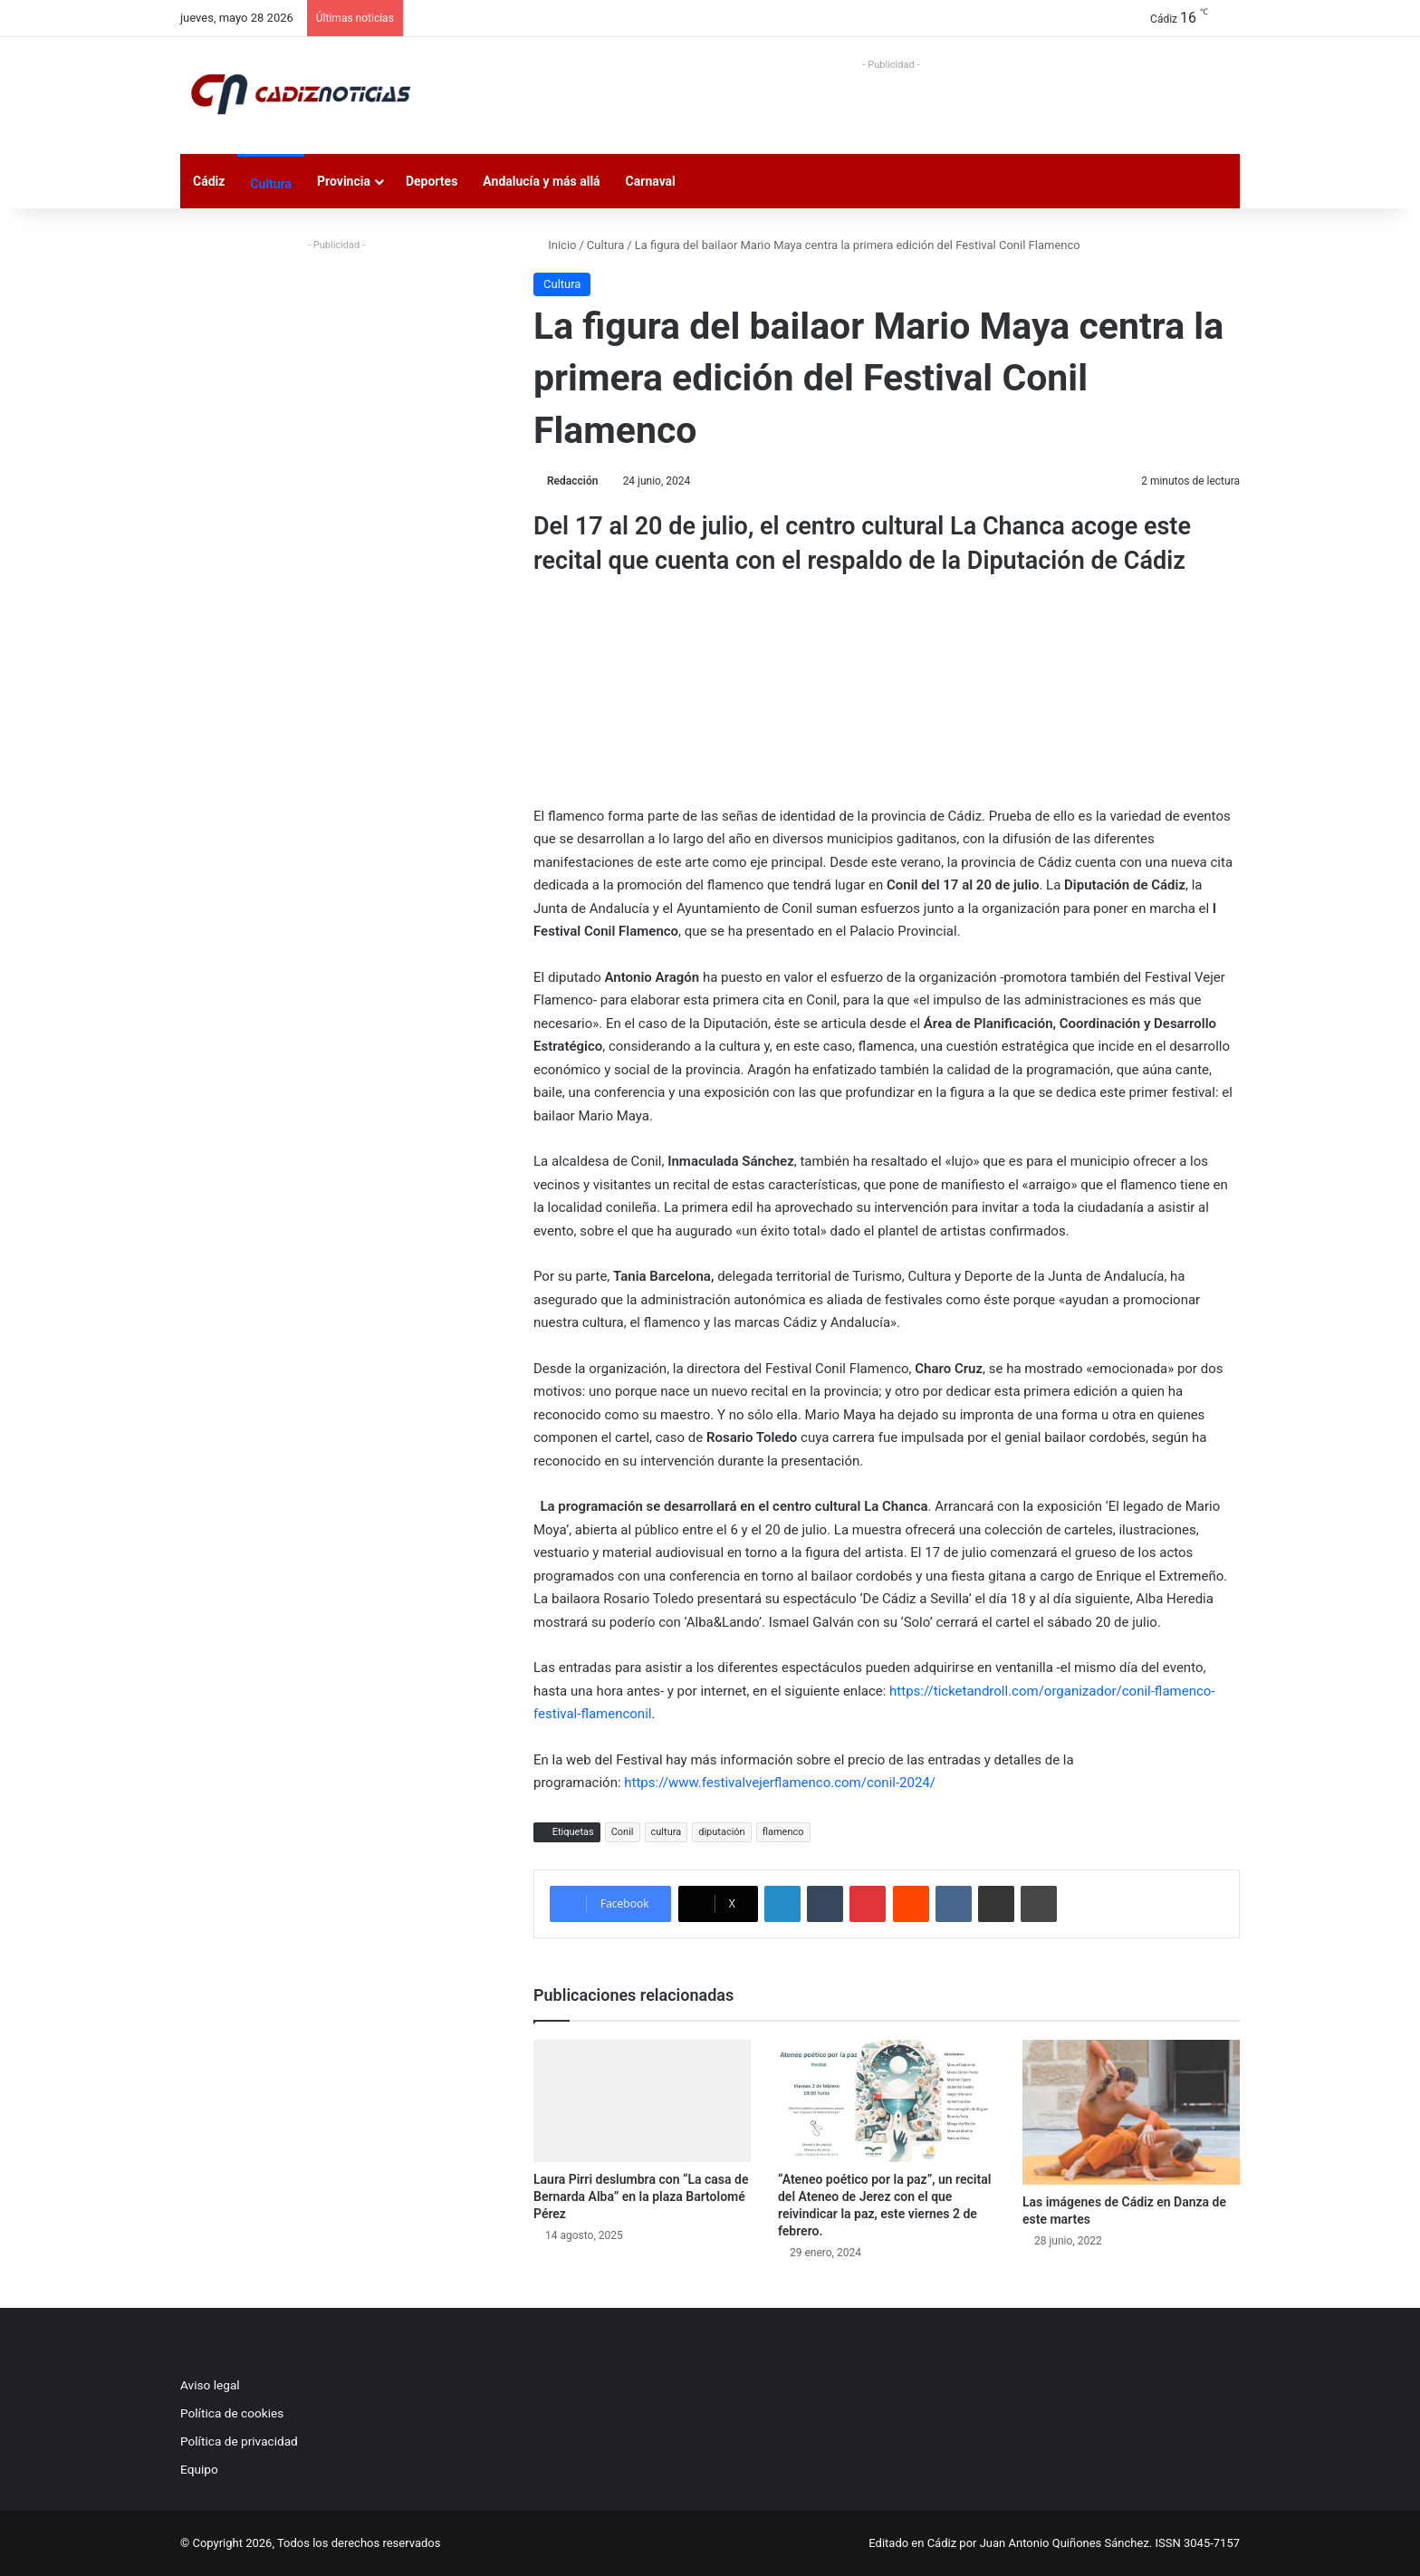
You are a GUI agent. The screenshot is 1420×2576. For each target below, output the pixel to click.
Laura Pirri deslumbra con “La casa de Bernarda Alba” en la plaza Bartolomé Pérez (640, 2196)
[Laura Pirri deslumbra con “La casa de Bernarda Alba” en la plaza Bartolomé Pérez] (642, 2101)
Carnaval (651, 181)
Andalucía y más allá (541, 181)
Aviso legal (210, 2385)
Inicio (554, 245)
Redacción (572, 481)
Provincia (343, 181)
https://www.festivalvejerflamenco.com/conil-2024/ (779, 1782)
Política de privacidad (239, 2441)
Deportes (431, 181)
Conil (622, 1832)
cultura (666, 1832)
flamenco (783, 1832)
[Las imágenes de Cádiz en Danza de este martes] (1131, 2112)
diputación (721, 1832)
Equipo (199, 2469)
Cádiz (209, 181)
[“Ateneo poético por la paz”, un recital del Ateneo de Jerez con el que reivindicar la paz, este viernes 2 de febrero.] (886, 2101)
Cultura (271, 184)
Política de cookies (231, 2413)
